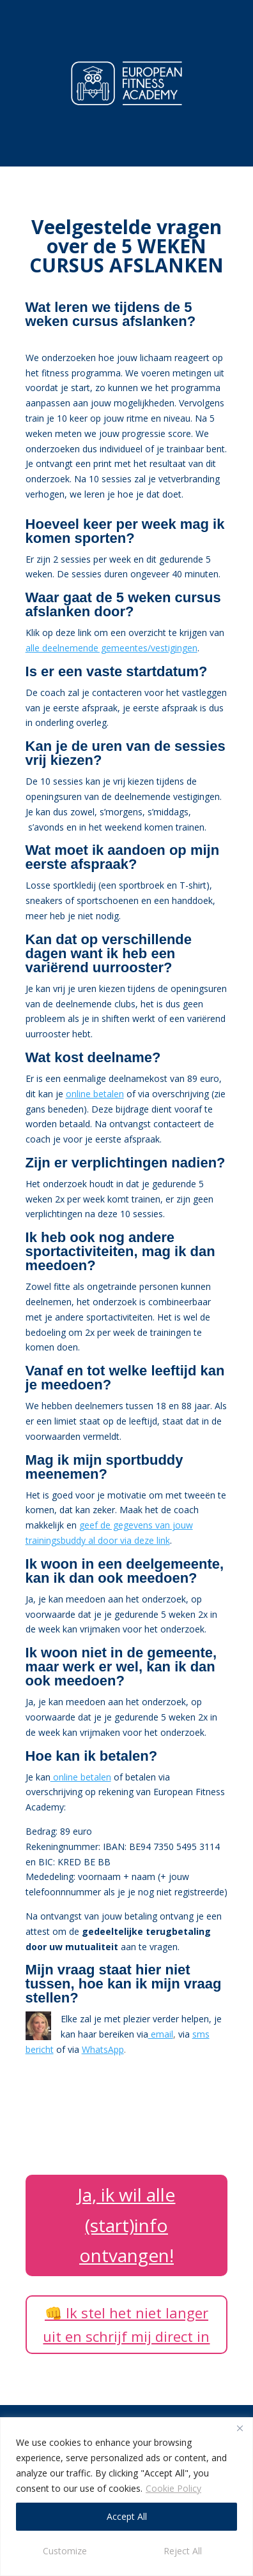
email (160, 2034)
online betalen (95, 1094)
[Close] (239, 2428)
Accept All (127, 2516)
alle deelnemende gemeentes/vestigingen (111, 648)
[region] (126, 2496)
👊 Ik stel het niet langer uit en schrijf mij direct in (126, 2324)
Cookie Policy (173, 2488)
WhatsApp (103, 2049)
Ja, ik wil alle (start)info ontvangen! (126, 2224)
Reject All (183, 2551)
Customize (65, 2551)
